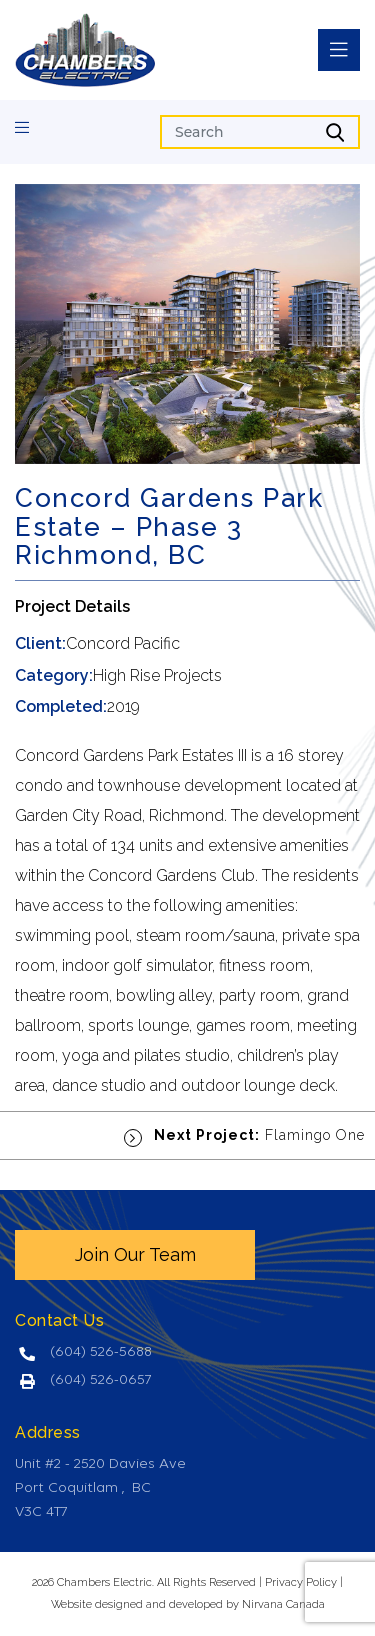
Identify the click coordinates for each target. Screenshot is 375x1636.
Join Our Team (135, 1254)
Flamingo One (244, 1135)
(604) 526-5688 (101, 1352)
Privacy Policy (301, 1582)
